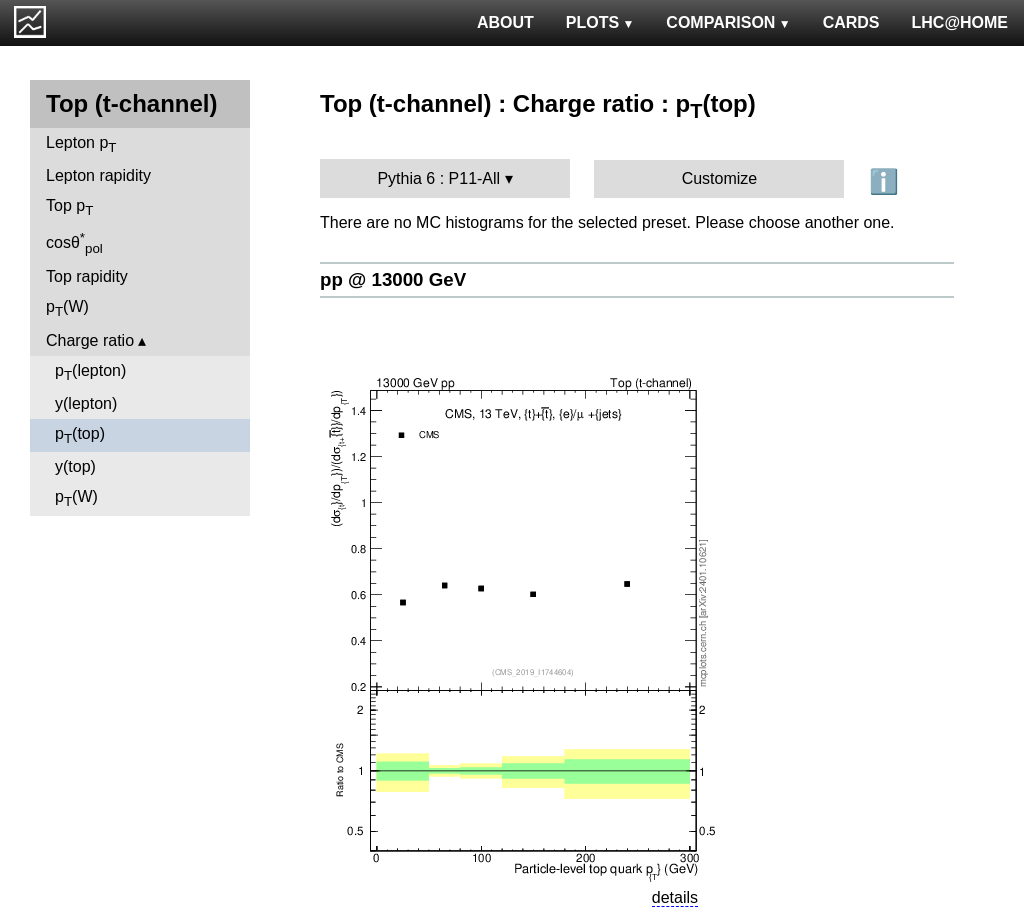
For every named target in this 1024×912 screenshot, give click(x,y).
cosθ (74, 243)
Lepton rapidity (98, 175)
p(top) (80, 435)
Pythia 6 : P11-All (438, 178)
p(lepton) (90, 372)
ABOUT (505, 22)
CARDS (851, 22)
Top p (69, 207)
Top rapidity (87, 276)
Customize (720, 178)
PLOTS (600, 22)
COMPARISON (728, 22)
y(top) (75, 466)
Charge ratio (90, 340)
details (675, 897)
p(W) (67, 308)
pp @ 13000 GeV (393, 279)
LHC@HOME (960, 22)
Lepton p (81, 144)
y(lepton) (86, 403)
